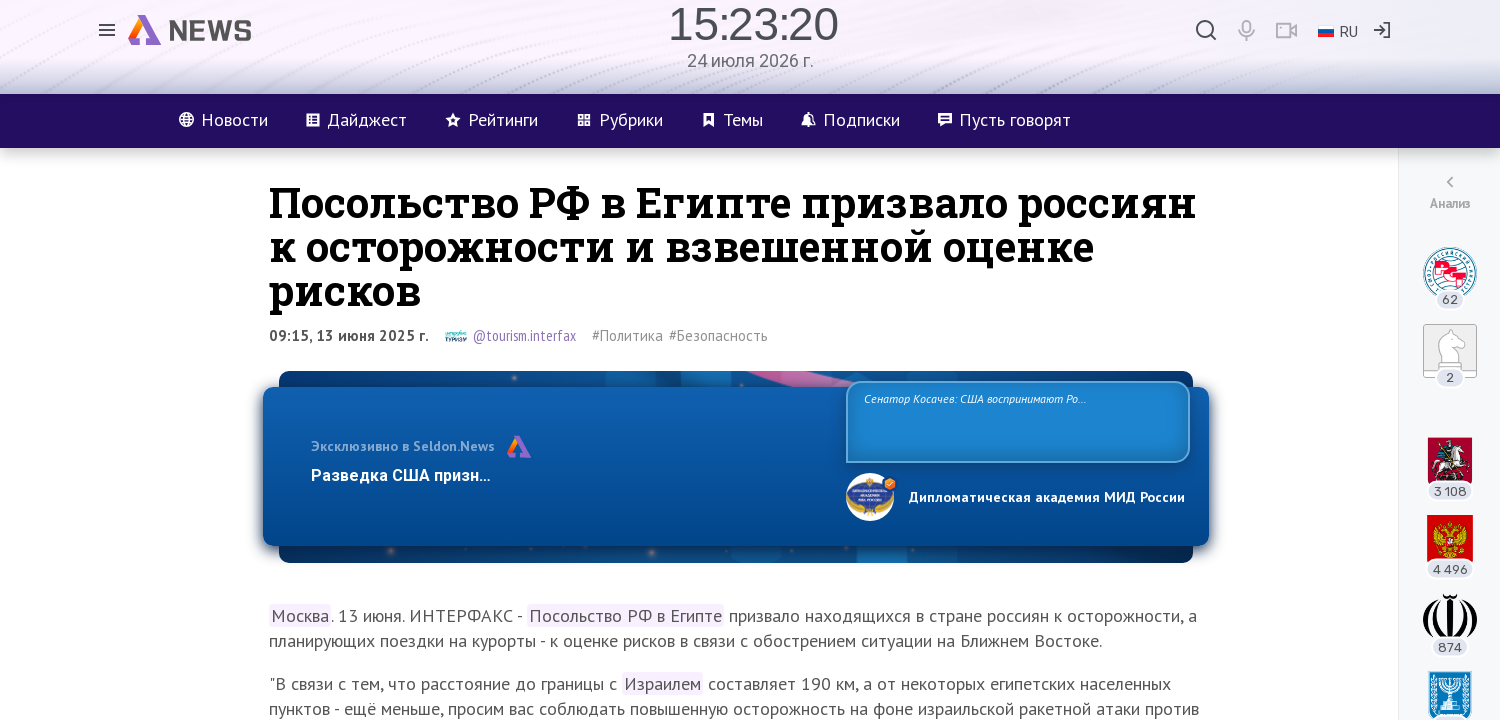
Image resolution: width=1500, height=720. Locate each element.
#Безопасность (718, 335)
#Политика (627, 335)
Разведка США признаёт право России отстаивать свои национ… (568, 475)
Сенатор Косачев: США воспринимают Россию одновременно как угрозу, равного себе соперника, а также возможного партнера (1015, 420)
